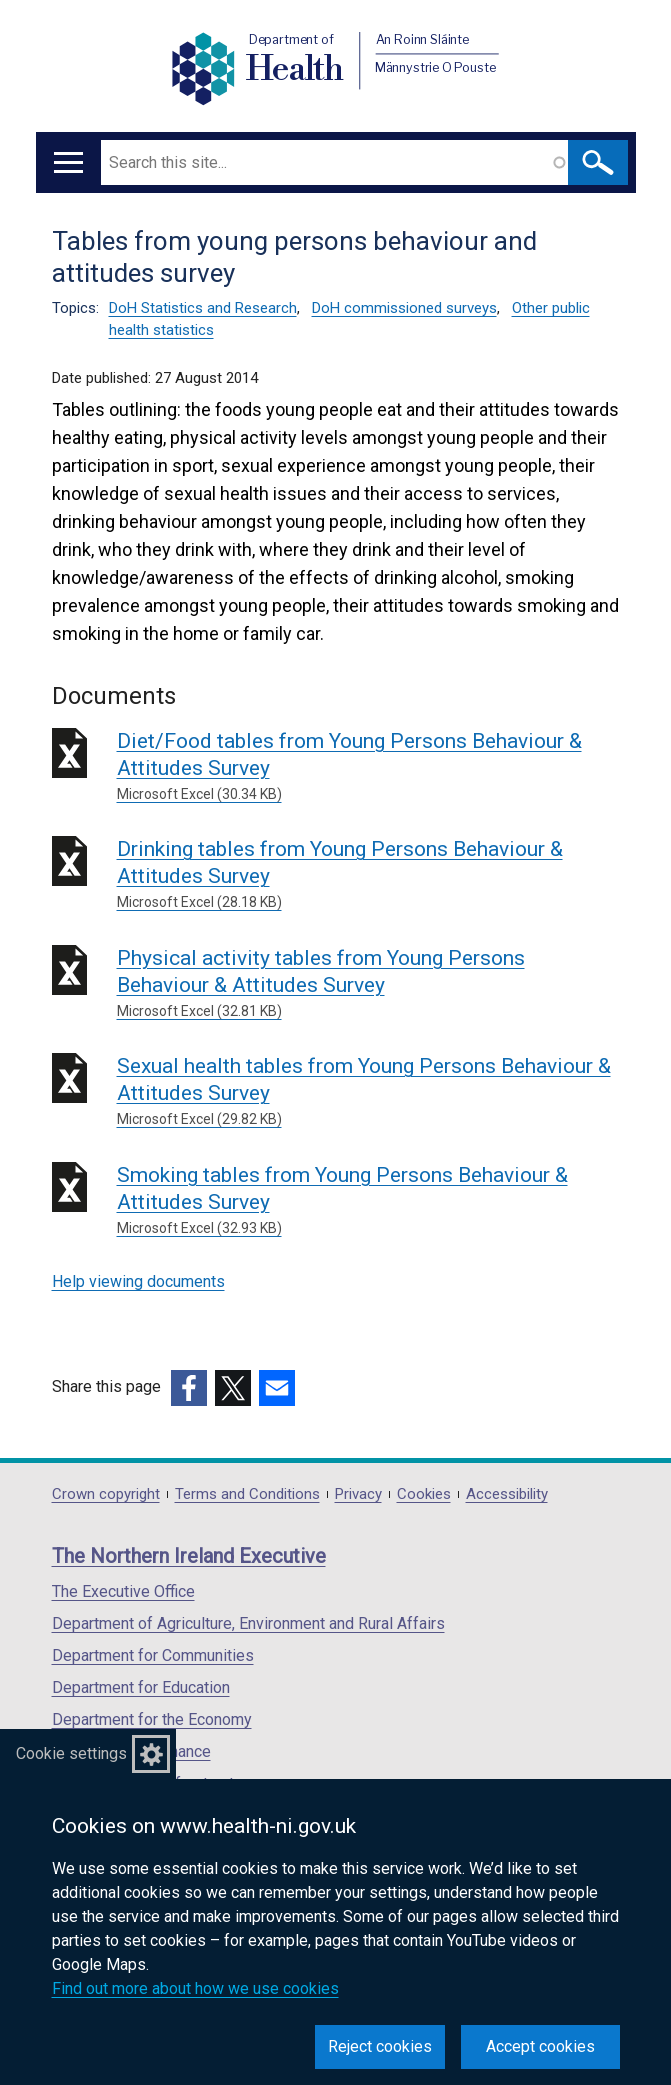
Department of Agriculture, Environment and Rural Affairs (248, 1623)
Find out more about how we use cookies (195, 1988)
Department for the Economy (152, 1719)
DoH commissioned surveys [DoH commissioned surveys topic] (404, 308)
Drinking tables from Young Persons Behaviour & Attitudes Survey (368, 875)
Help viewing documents (138, 1281)
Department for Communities (153, 1655)
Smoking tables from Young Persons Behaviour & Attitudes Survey (368, 1201)
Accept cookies (540, 2046)
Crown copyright (106, 1494)
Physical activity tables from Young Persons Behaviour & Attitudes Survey (368, 984)
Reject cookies (380, 2046)
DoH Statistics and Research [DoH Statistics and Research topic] (203, 308)
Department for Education (141, 1687)
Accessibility (507, 1494)
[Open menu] (68, 162)
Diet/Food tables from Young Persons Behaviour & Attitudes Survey (368, 767)
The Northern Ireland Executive (189, 1556)
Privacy (358, 1494)
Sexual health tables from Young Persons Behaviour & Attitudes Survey (368, 1092)
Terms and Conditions (247, 1494)
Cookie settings (71, 1753)
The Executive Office (123, 1591)
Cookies (424, 1494)
